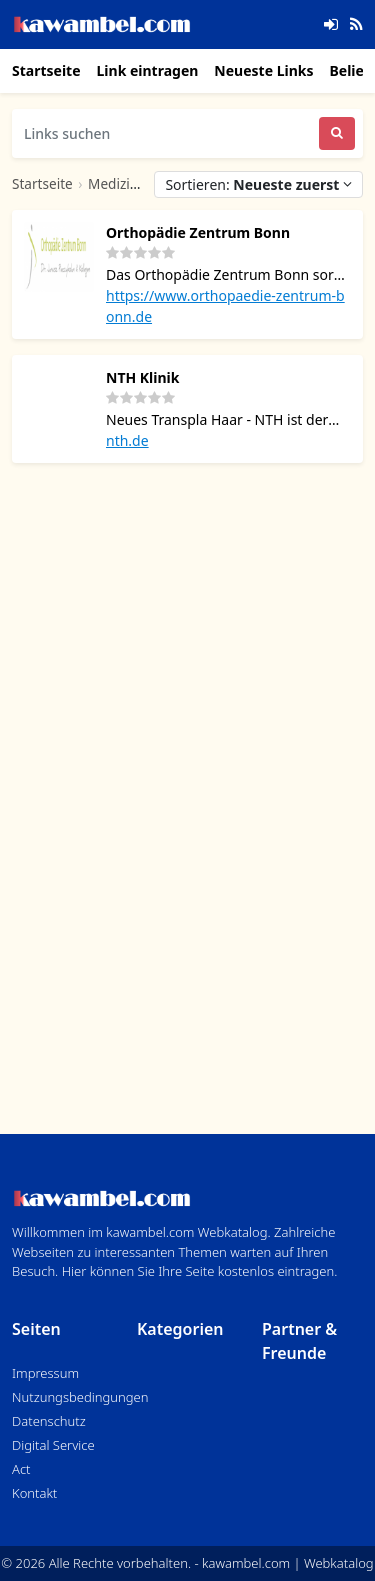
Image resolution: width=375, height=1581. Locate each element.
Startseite (46, 70)
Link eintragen (148, 70)
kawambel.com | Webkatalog (288, 1563)
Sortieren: (258, 184)
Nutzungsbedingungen (80, 1397)
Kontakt (34, 1493)
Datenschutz (49, 1421)
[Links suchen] (165, 133)
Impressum (45, 1373)
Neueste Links (263, 70)
